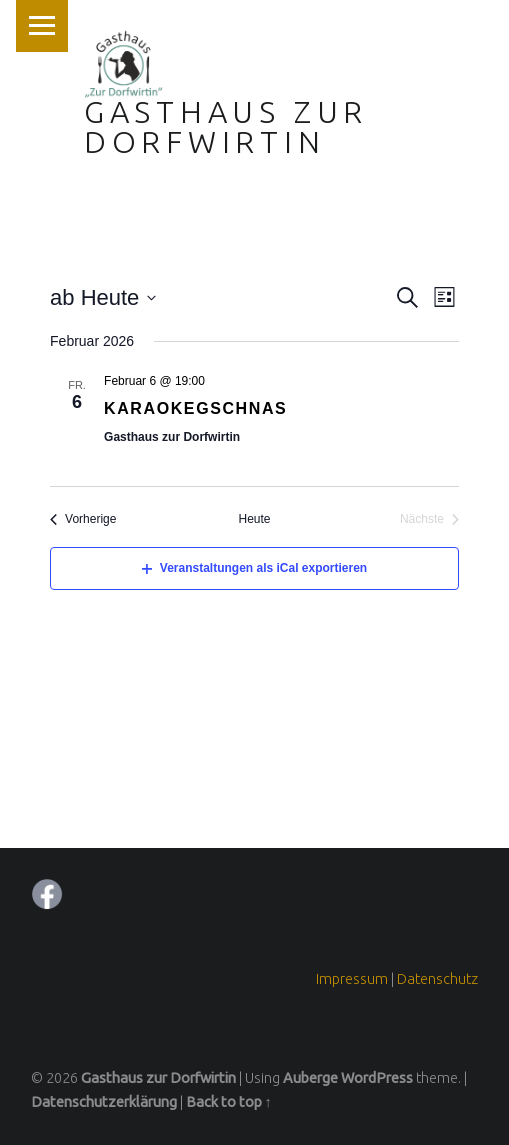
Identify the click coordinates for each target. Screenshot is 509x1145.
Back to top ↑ (229, 1102)
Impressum (352, 979)
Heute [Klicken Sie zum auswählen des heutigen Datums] (254, 519)
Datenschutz (437, 979)
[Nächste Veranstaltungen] (429, 519)
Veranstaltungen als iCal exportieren (254, 568)
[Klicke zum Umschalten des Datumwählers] (103, 297)
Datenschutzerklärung (104, 1102)
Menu (42, 26)
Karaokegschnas (195, 408)
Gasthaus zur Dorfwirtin (226, 127)
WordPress (377, 1078)
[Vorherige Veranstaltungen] (83, 519)
